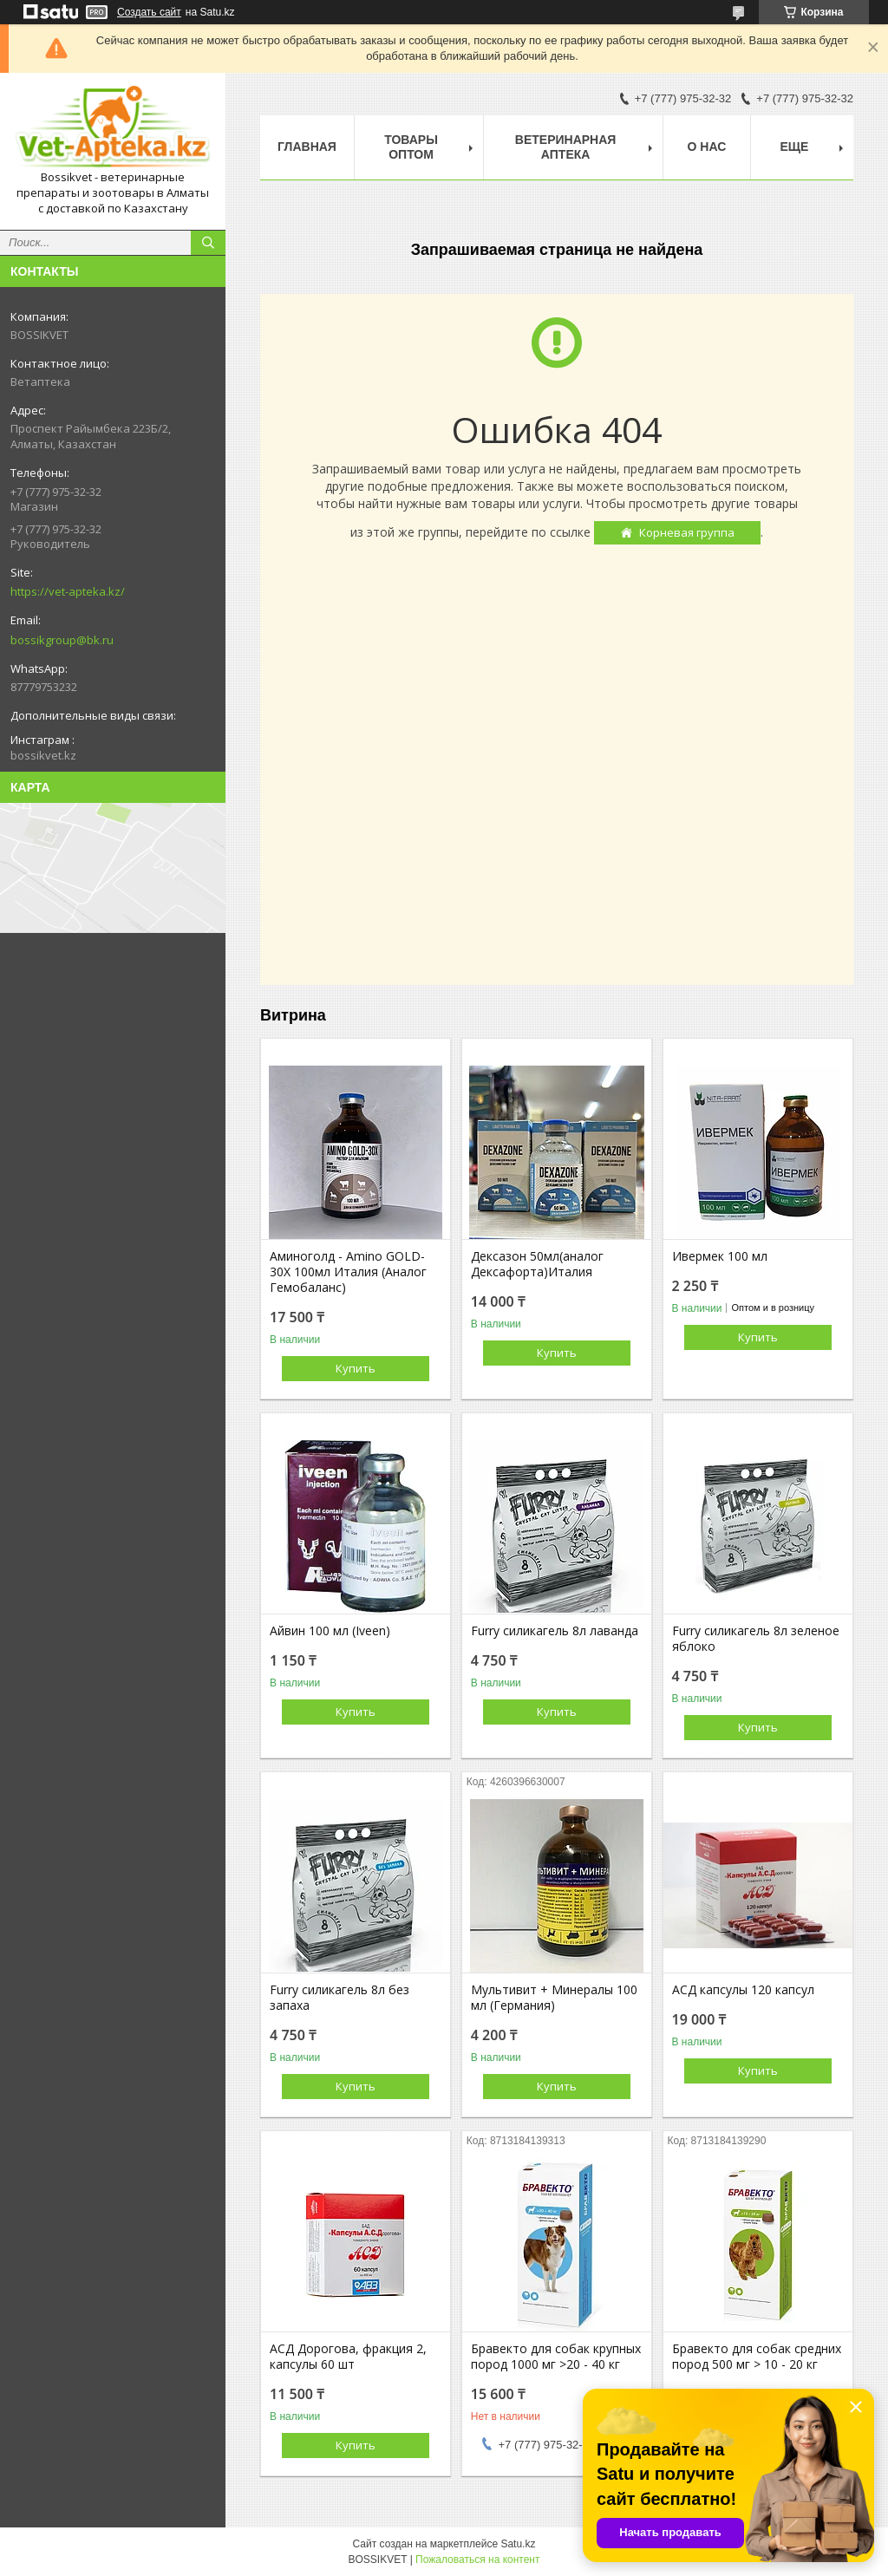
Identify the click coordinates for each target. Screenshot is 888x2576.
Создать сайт (149, 12)
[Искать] (208, 243)
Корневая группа (687, 532)
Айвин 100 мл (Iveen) (330, 1631)
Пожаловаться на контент (477, 2559)
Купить (355, 1368)
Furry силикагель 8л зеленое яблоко (755, 1638)
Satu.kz (517, 2544)
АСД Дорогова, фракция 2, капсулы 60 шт (348, 2356)
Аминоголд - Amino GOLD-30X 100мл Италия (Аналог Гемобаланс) (348, 1272)
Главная (307, 146)
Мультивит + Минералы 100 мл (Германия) (554, 1997)
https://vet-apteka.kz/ (67, 591)
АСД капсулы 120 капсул (743, 1990)
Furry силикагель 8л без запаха (339, 1997)
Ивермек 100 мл (719, 1256)
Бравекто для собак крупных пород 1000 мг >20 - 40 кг (556, 2356)
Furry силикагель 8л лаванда (554, 1631)
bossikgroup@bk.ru (62, 640)
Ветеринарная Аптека (566, 147)
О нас (707, 146)
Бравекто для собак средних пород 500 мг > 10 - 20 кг (756, 2356)
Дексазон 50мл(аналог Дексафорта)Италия (537, 1264)
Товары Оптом (411, 147)
